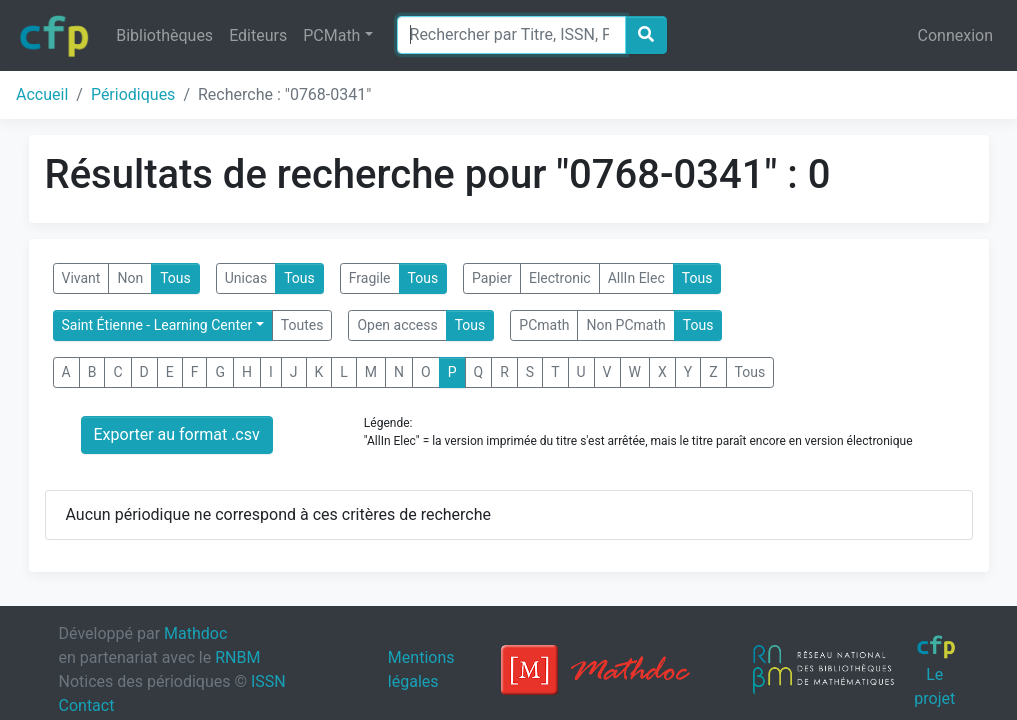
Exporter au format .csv (177, 434)
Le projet (935, 671)
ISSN (268, 681)
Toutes (302, 325)
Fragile (370, 278)
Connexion (955, 35)
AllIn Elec (636, 278)
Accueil (42, 94)
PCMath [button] (331, 35)
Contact (87, 705)
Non (130, 278)
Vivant (81, 278)
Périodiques (133, 94)
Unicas (246, 278)
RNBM (237, 657)
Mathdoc (195, 633)
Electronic (560, 278)
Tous (175, 278)
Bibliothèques (164, 35)
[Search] (511, 35)
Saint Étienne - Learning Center (157, 325)
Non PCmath (625, 325)
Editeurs (258, 35)
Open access (397, 325)
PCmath (544, 325)
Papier (492, 278)
